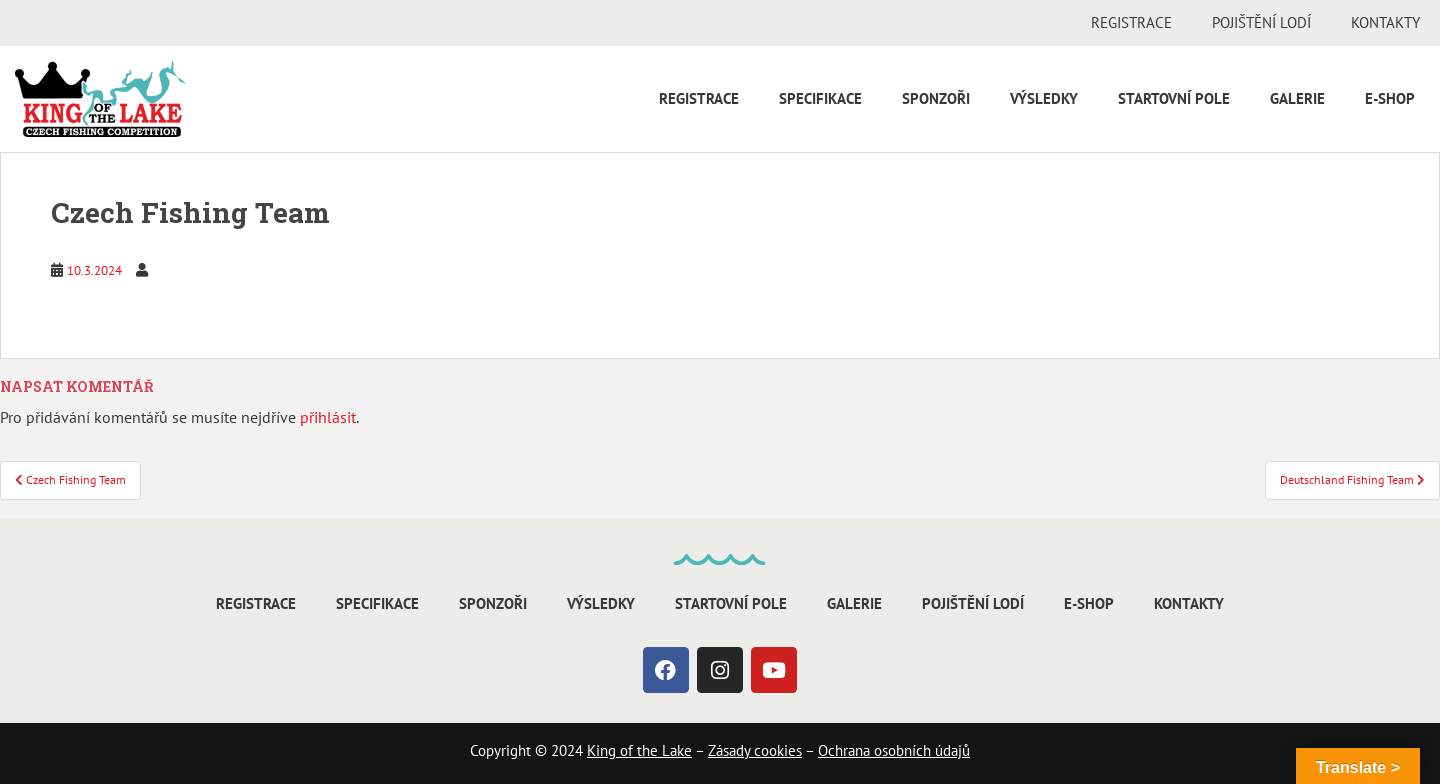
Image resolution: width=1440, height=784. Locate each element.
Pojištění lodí (1261, 22)
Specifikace (820, 98)
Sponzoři (936, 98)
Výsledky (1044, 98)
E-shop (1390, 98)
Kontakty (1385, 22)
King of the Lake (639, 750)
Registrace (1131, 22)
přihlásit (328, 417)
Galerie (1297, 98)
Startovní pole (1174, 98)
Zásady (729, 750)
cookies (776, 750)
